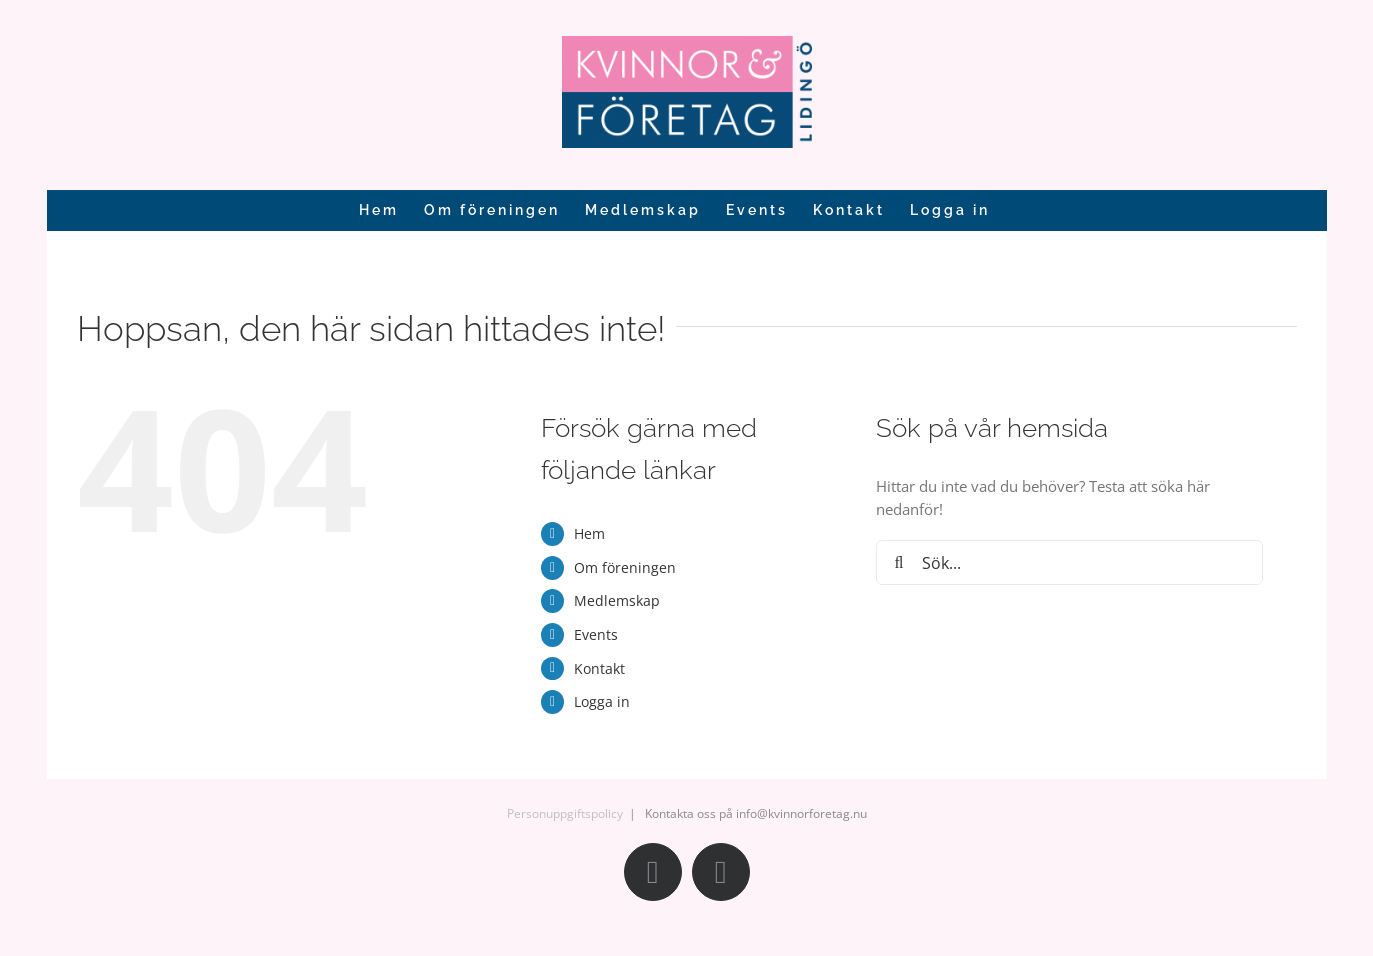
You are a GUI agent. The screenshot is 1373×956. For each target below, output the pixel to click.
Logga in (602, 701)
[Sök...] (1069, 562)
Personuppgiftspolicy (565, 813)
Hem (589, 533)
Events (596, 634)
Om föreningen (625, 567)
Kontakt (599, 668)
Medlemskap (617, 600)
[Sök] (898, 562)
